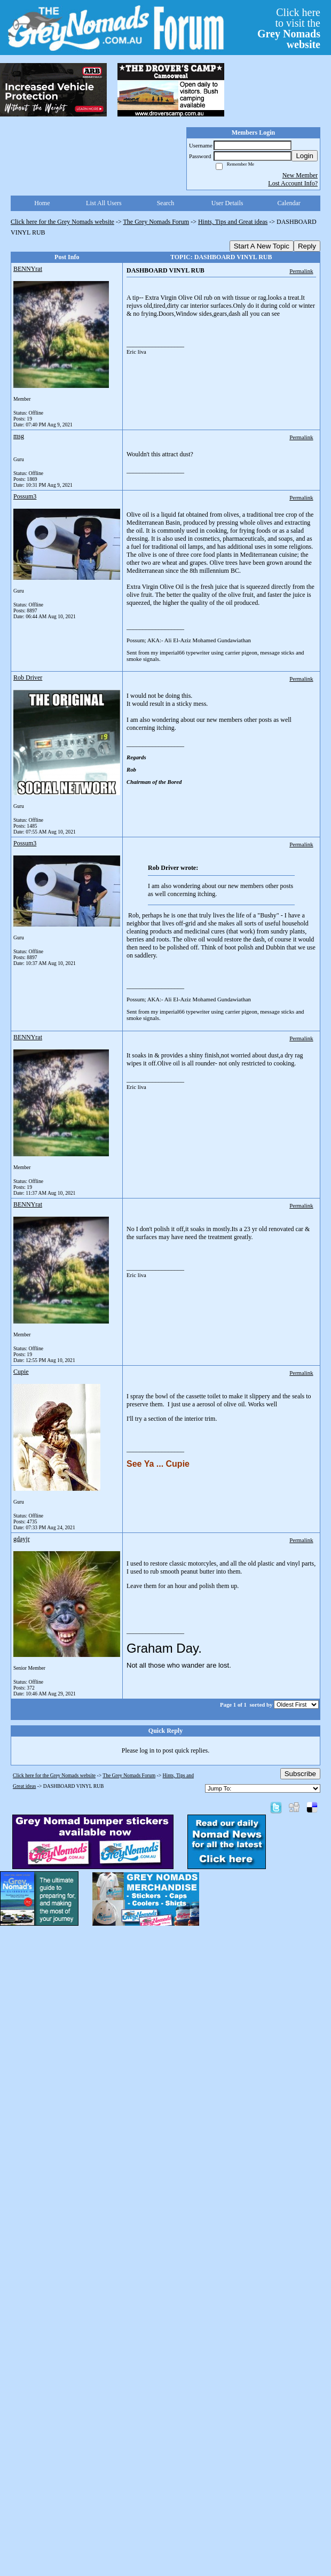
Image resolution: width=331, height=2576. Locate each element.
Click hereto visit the (288, 28)
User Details (227, 203)
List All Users (104, 203)
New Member (300, 175)
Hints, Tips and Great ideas (232, 221)
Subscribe (300, 1774)
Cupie (21, 1371)
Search (166, 203)
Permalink (301, 271)
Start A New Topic (261, 246)
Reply (307, 246)
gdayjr (21, 1539)
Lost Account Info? (293, 183)
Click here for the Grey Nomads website (62, 221)
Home (42, 203)
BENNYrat (27, 269)
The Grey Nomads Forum (156, 221)
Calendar (289, 203)
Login (304, 156)
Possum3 (24, 496)
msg (18, 436)
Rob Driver (27, 677)
